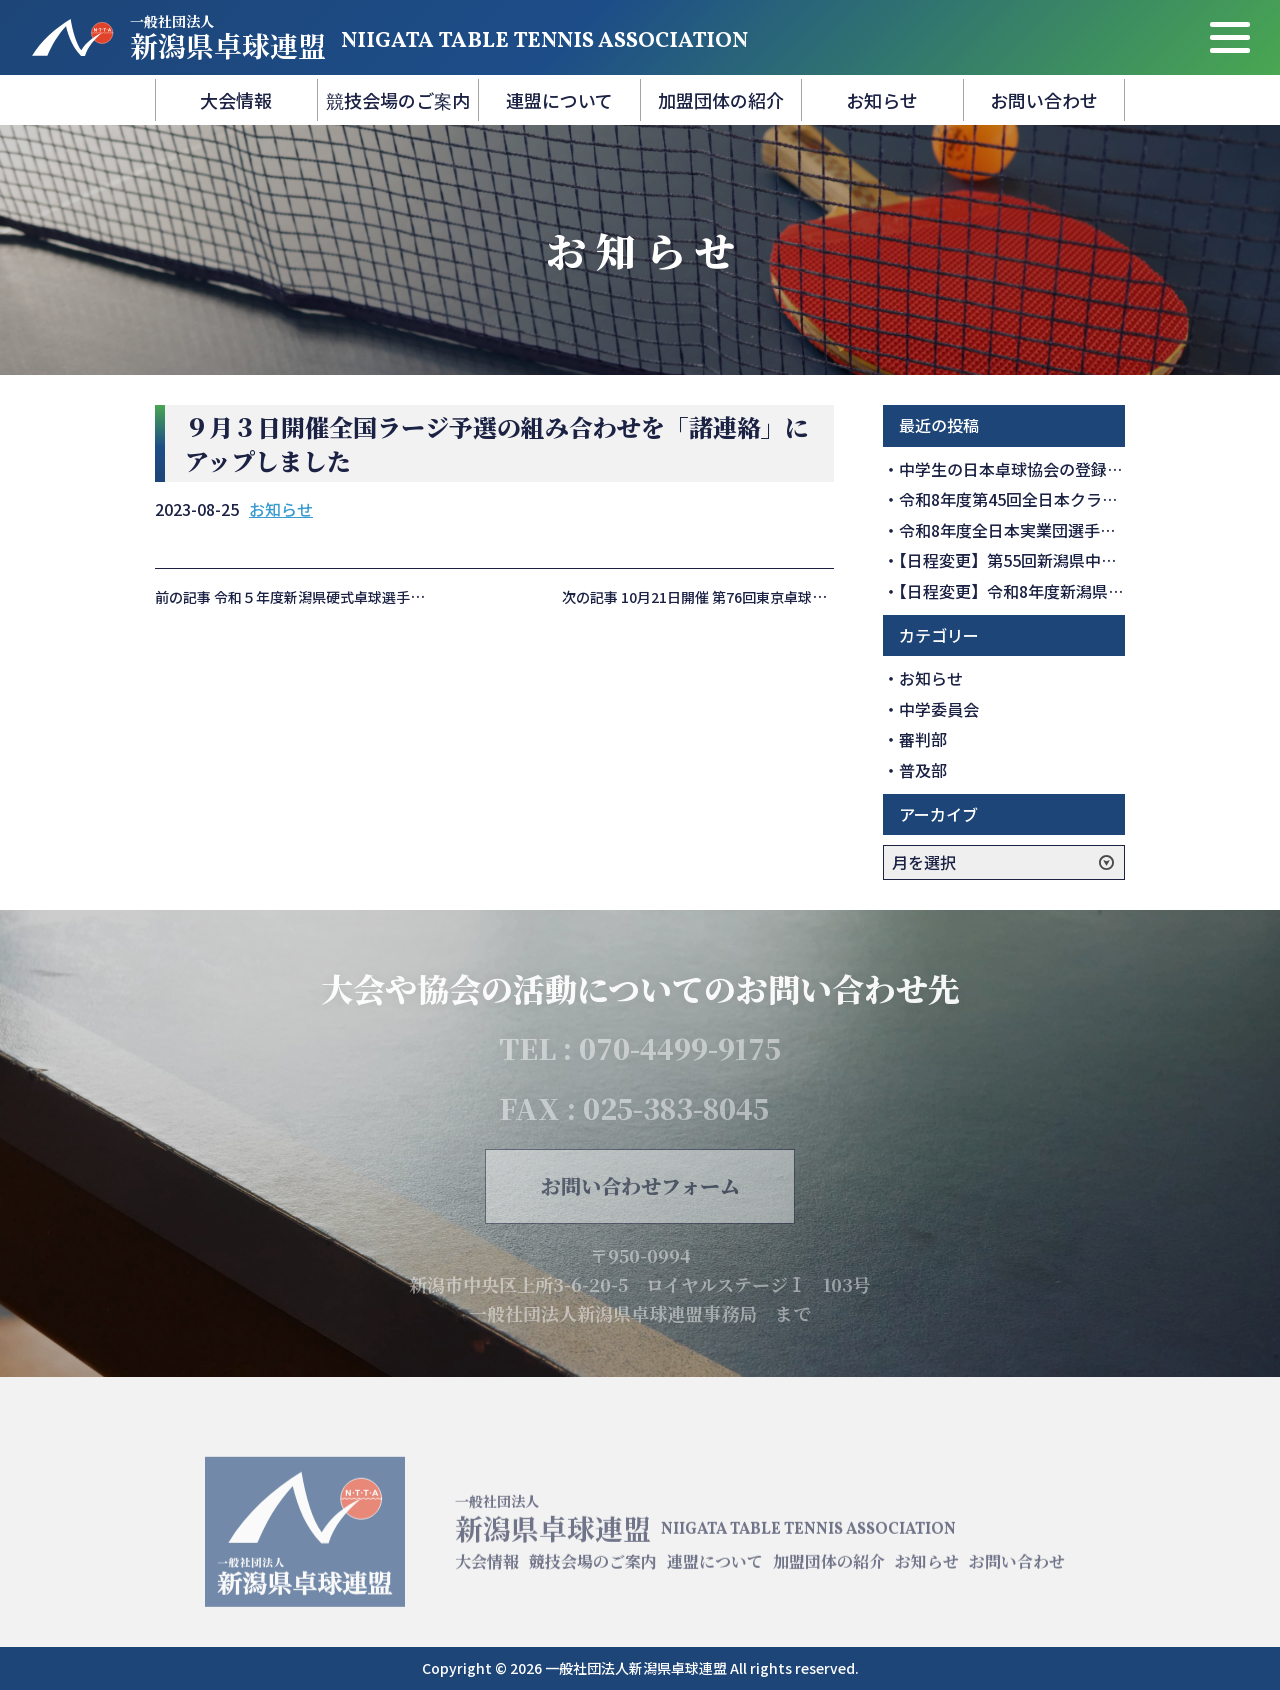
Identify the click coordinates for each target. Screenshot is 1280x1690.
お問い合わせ (1044, 100)
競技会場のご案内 (398, 100)
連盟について (559, 100)
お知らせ (882, 100)
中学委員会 (939, 709)
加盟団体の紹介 (721, 100)
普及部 (923, 770)
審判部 (923, 739)
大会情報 (236, 100)
